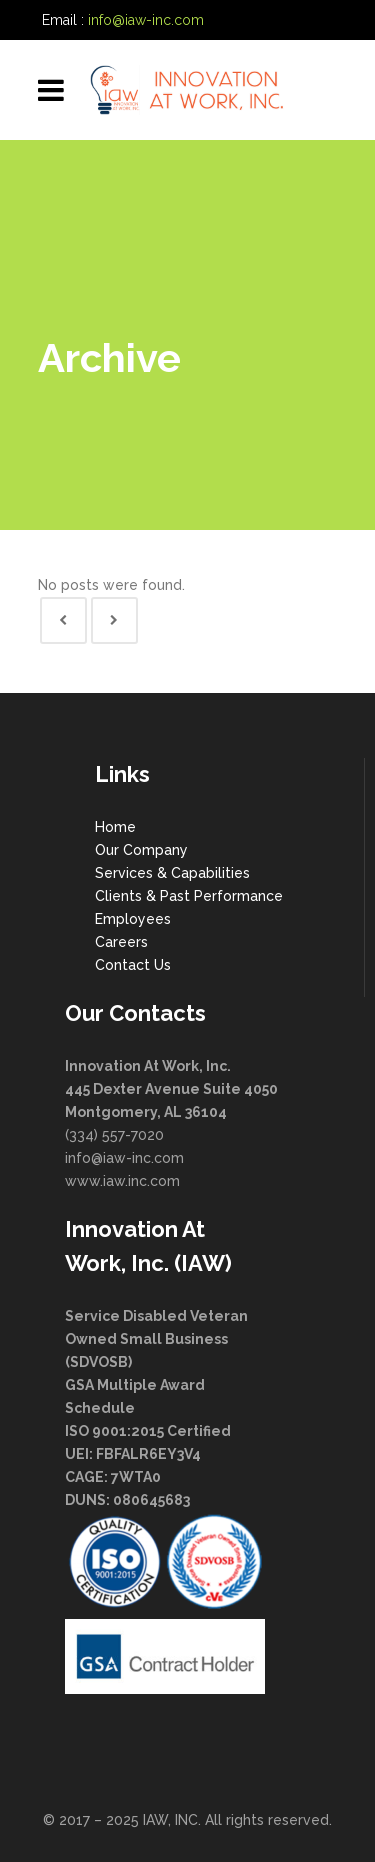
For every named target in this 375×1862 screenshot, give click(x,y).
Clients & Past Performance (189, 896)
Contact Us (133, 965)
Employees (133, 919)
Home (115, 827)
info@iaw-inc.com (146, 20)
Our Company (141, 850)
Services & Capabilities (172, 873)
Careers (121, 942)
